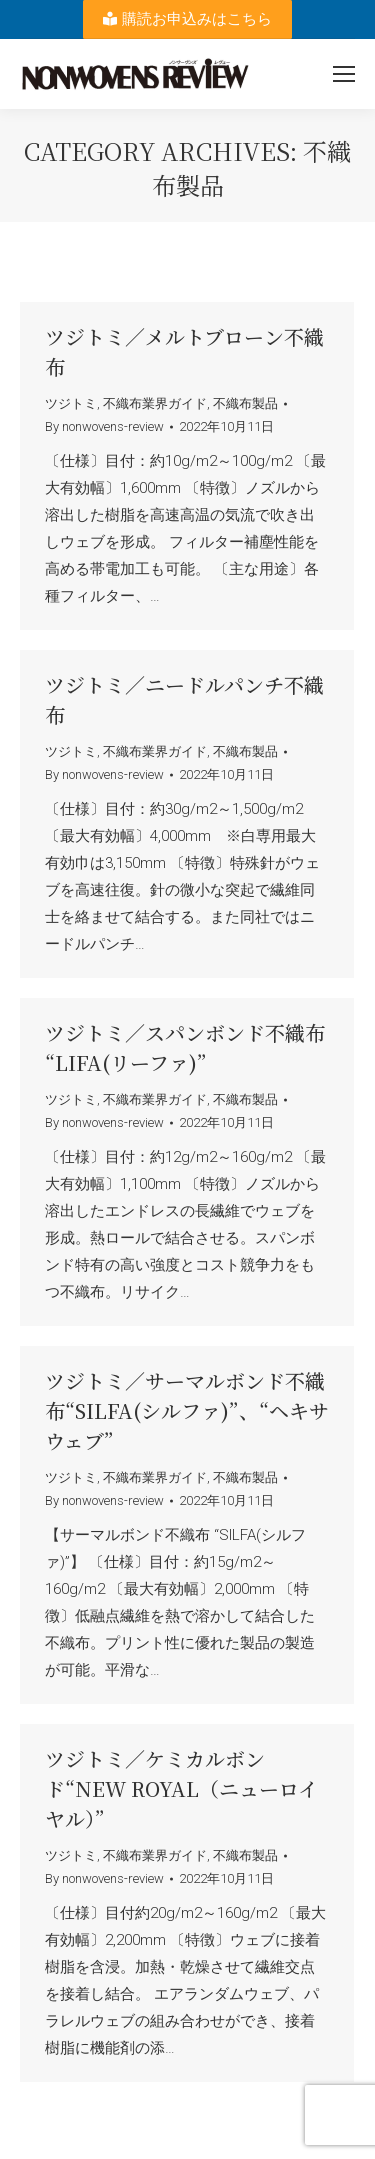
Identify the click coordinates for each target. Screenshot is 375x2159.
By (104, 426)
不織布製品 (245, 403)
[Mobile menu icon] (344, 74)
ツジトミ (71, 403)
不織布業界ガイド (155, 403)
